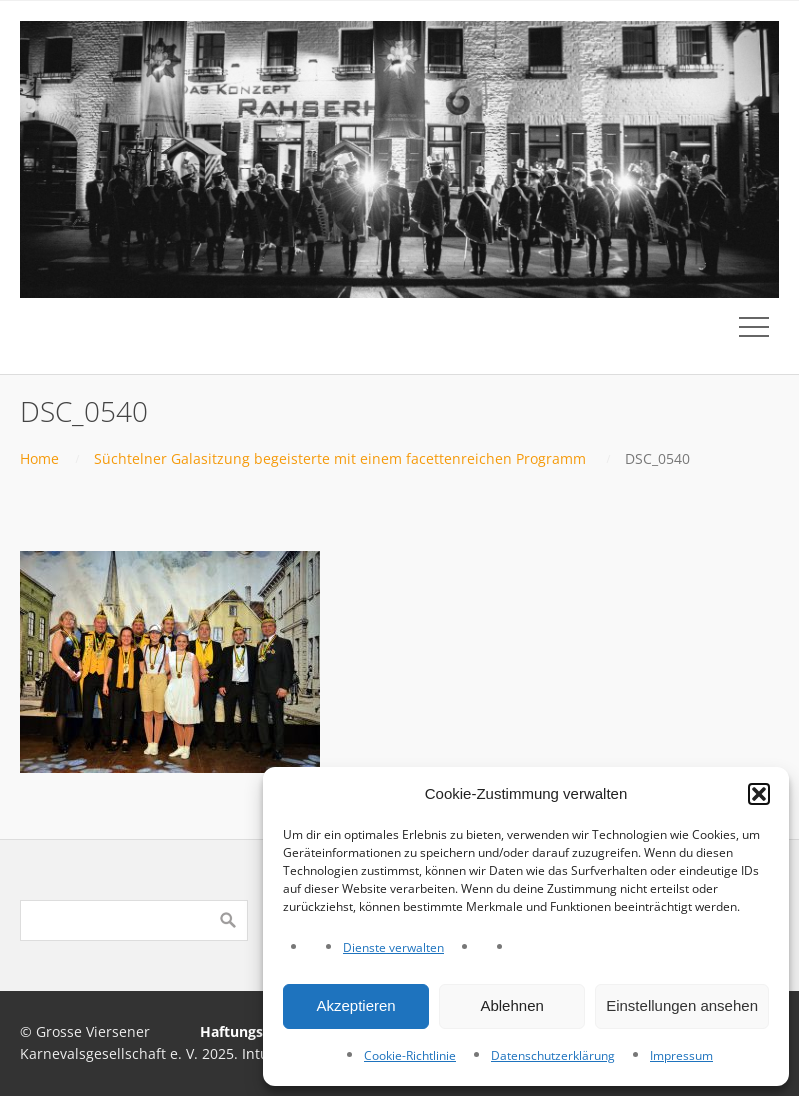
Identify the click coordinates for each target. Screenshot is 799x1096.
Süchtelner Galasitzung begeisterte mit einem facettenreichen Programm (340, 458)
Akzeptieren (355, 1005)
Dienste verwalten (393, 947)
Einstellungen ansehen (682, 1005)
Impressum (681, 1055)
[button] (759, 794)
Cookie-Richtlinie (410, 1055)
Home (39, 458)
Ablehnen (511, 1005)
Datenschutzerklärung (553, 1055)
